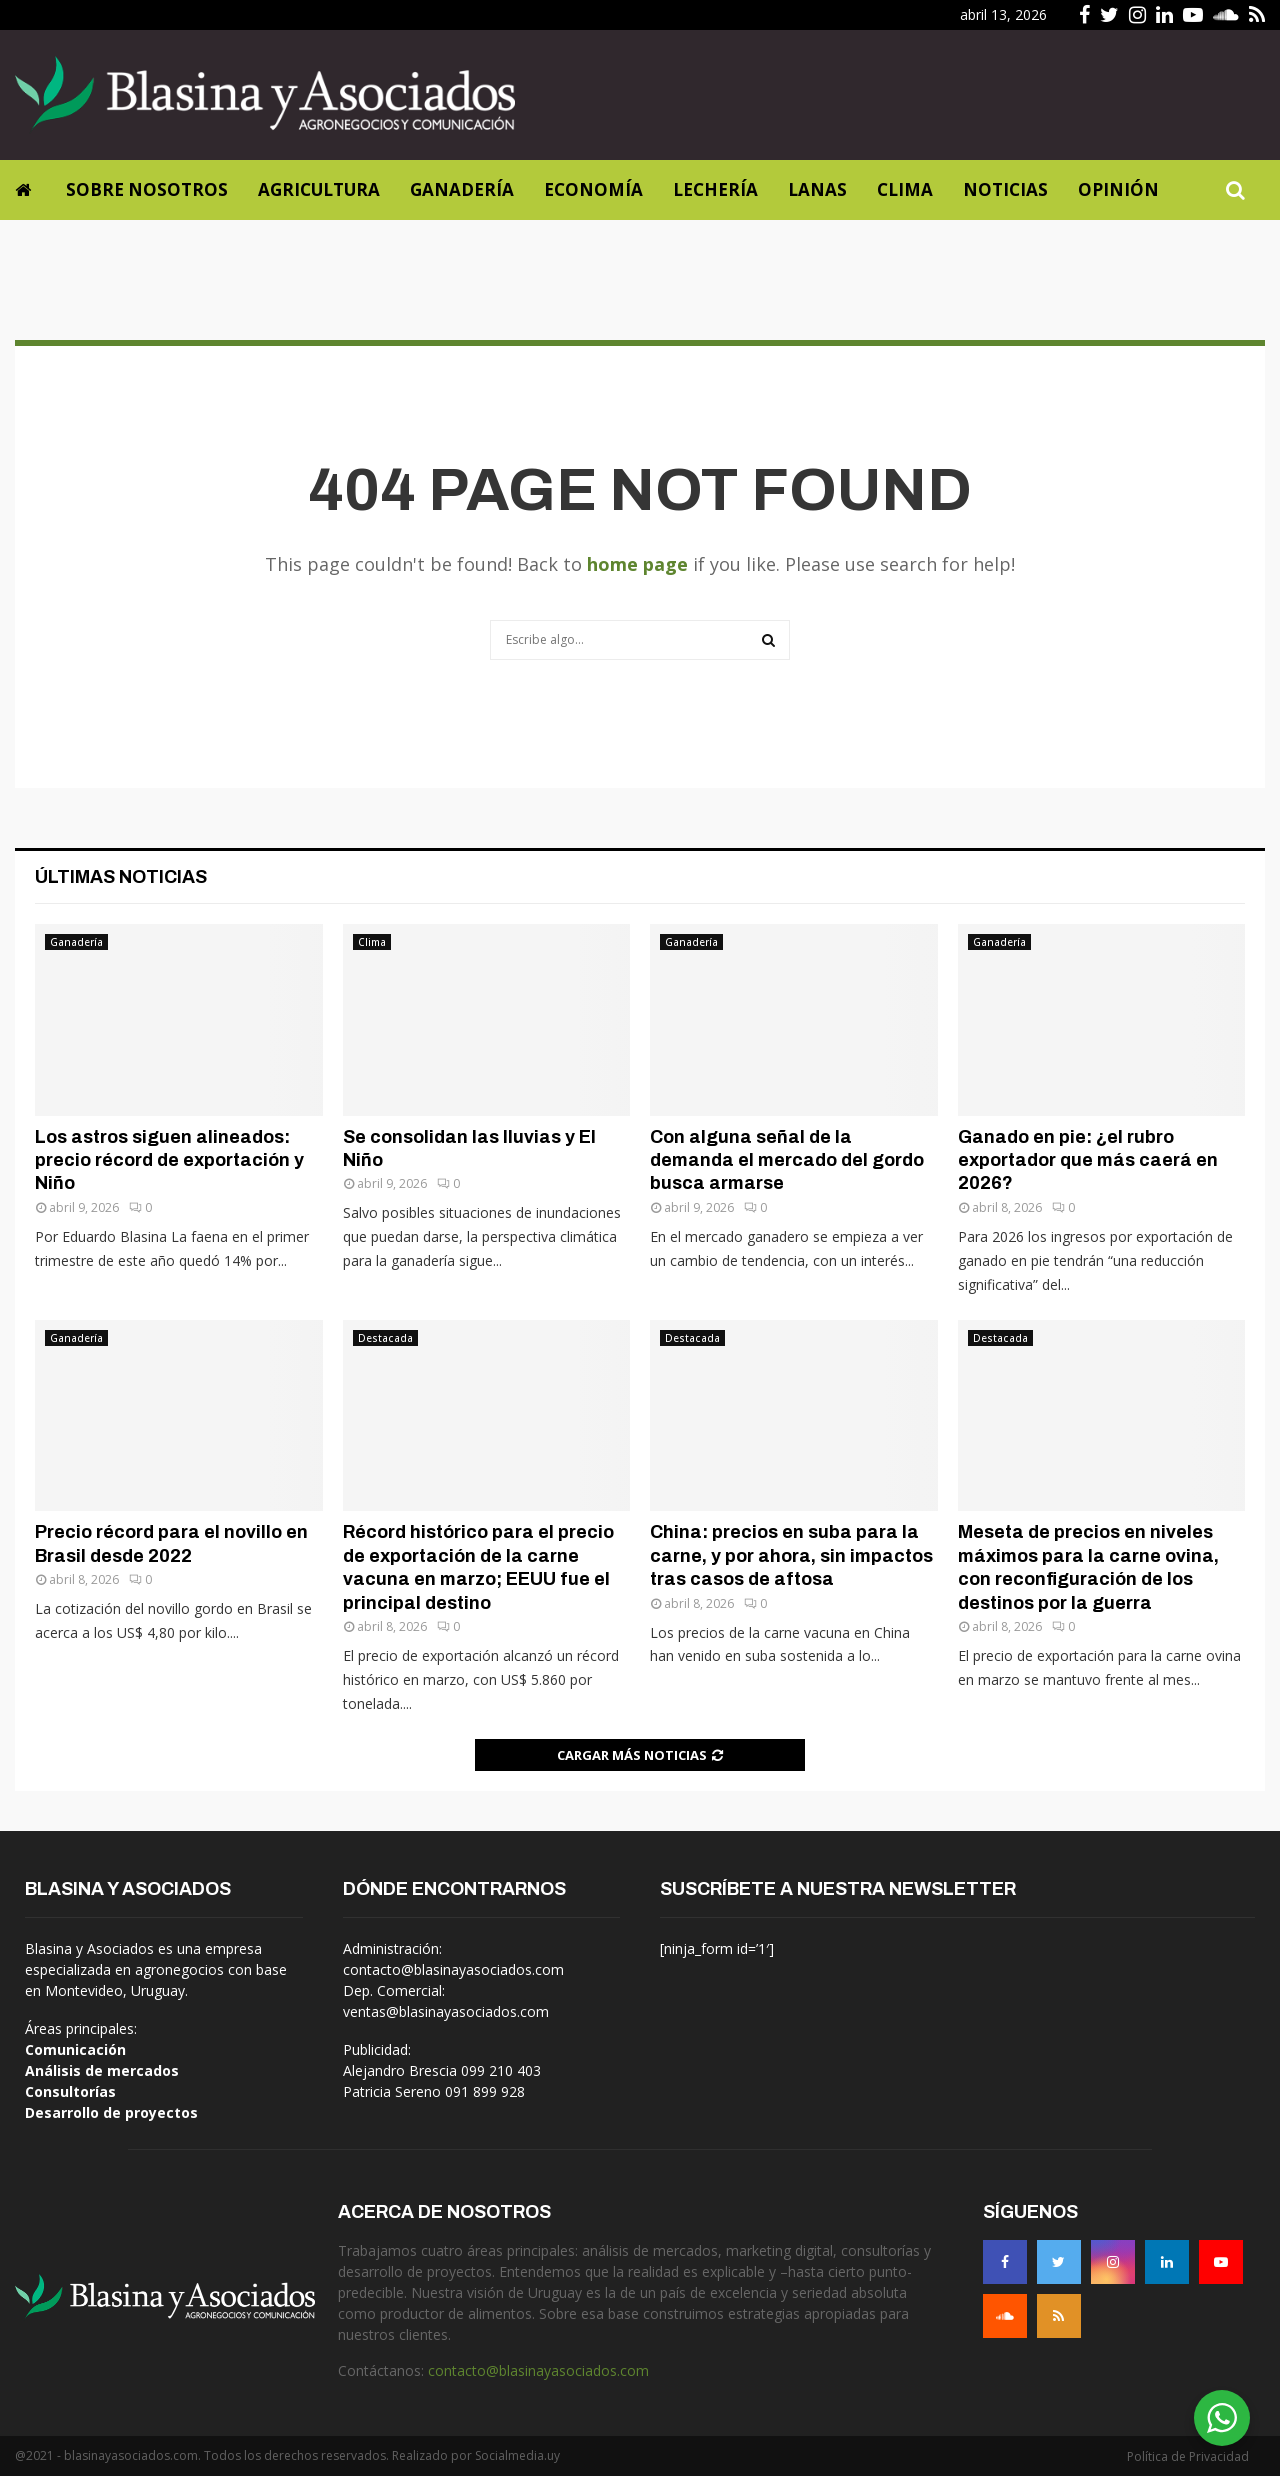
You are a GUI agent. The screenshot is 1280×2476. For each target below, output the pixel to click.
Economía (593, 189)
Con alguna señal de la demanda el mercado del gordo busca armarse (787, 1160)
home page (637, 564)
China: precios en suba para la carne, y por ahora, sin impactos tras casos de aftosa (791, 1555)
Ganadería (462, 189)
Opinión (1118, 189)
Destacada (385, 1338)
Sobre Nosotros (147, 189)
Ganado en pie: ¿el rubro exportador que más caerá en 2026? (1088, 1160)
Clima (905, 189)
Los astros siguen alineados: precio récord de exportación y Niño (169, 1160)
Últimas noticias (121, 877)
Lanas (817, 189)
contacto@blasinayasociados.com (538, 2370)
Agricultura (319, 189)
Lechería (715, 189)
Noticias (1005, 189)
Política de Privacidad (1188, 2456)
